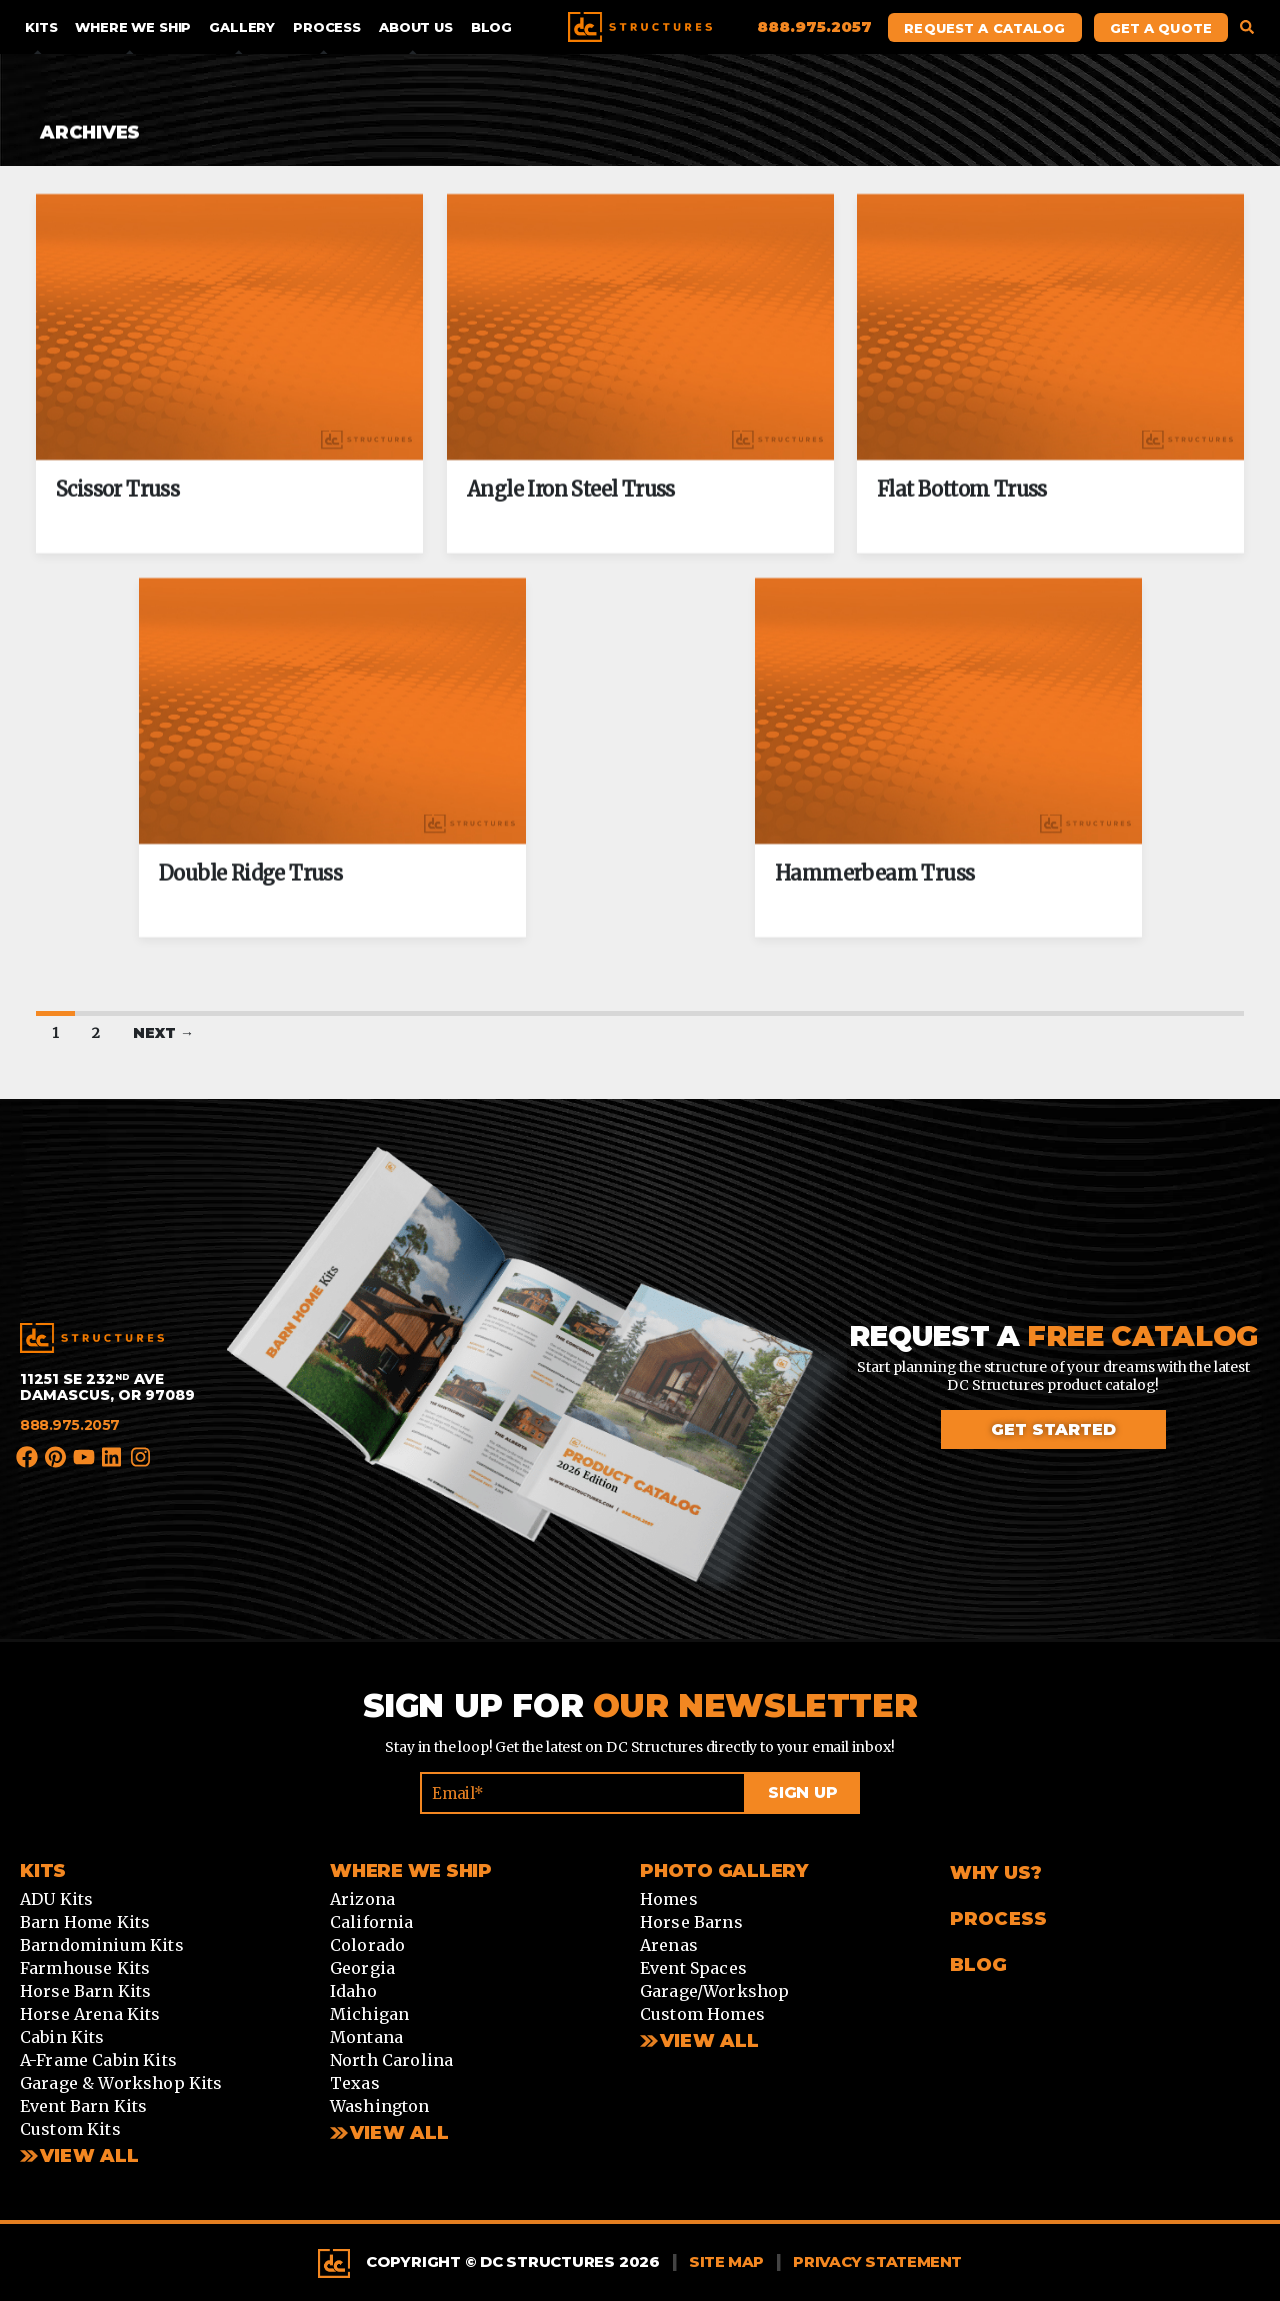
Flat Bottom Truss (962, 489)
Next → (163, 1033)
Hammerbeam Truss (874, 874)
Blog (491, 27)
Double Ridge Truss (250, 874)
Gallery (242, 27)
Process (327, 27)
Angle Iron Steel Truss (571, 489)
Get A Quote (1161, 28)
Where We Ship (133, 27)
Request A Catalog (984, 28)
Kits (41, 27)
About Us (416, 27)
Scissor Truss (117, 489)
